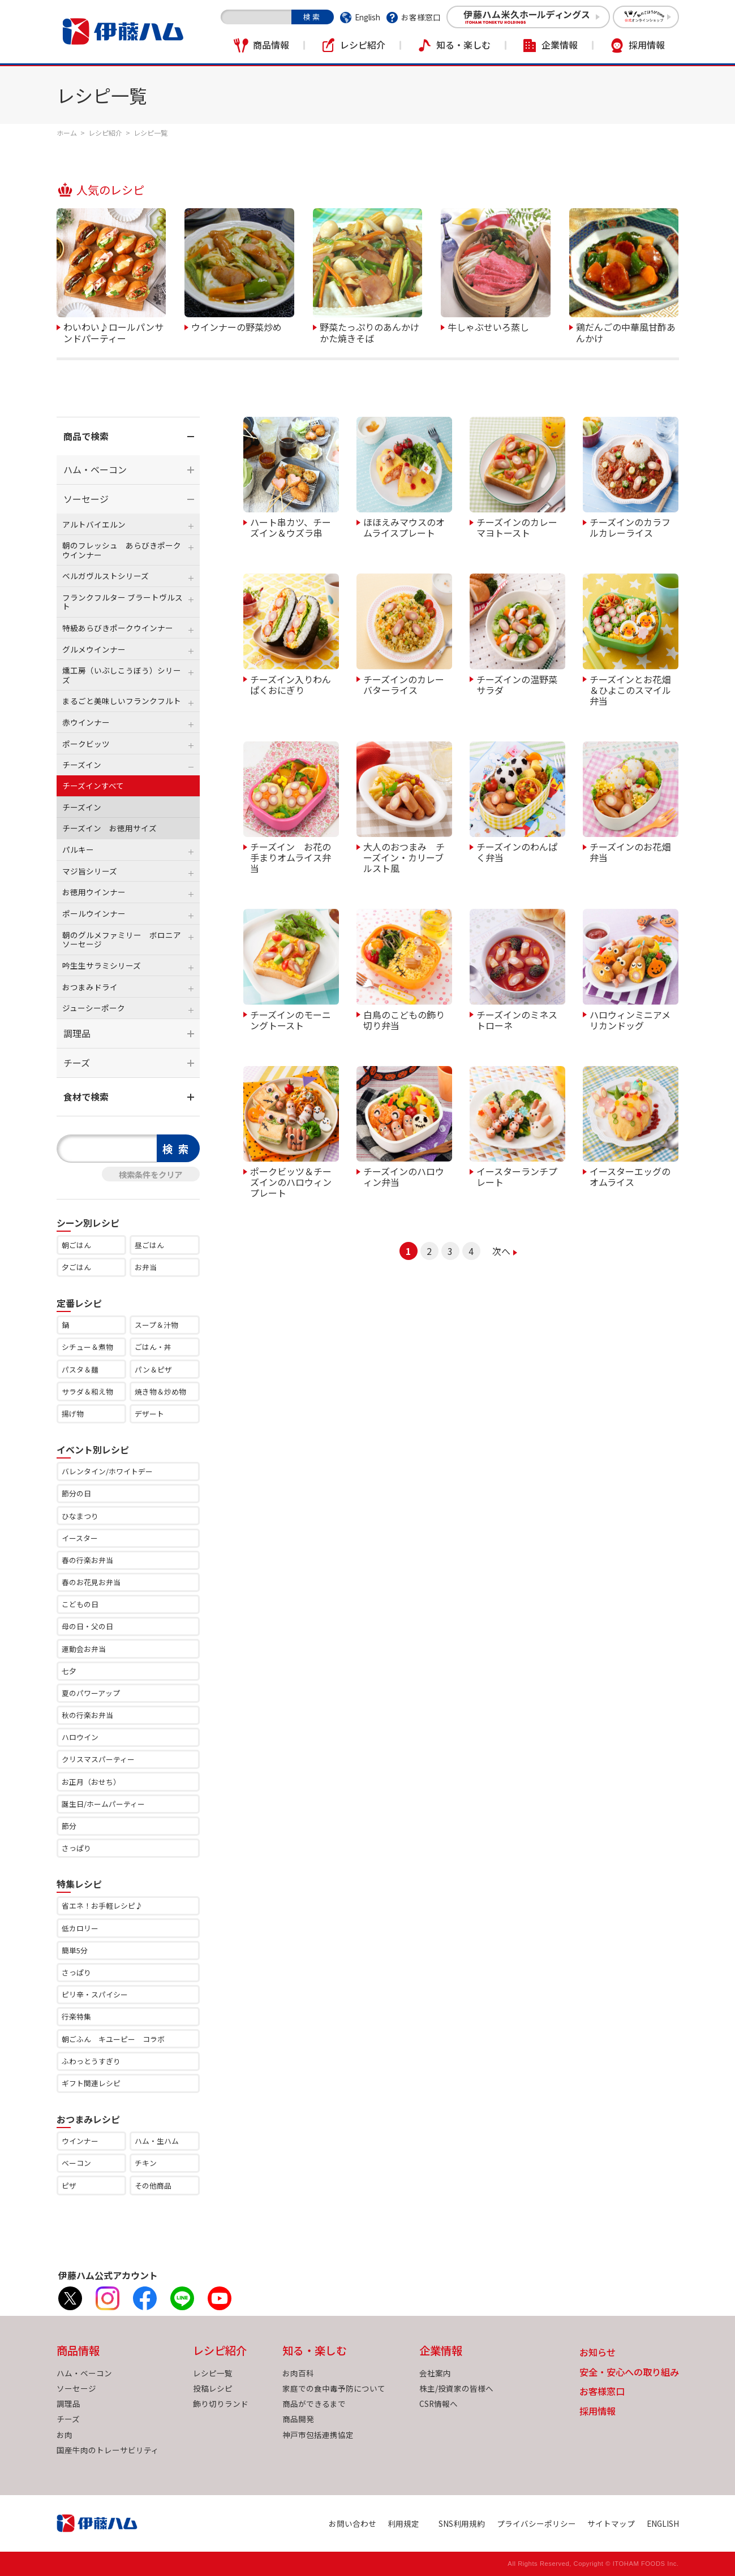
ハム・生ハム (157, 2140)
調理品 (77, 1033)
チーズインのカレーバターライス (403, 684)
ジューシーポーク (93, 1007)
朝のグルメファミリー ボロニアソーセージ (121, 939)
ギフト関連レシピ (91, 2083)
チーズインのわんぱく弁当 (516, 851)
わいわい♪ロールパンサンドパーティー (113, 331)
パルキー (78, 849)
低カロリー (80, 1928)
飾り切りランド (220, 2403)
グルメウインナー (94, 649)
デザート (149, 1413)
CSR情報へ (438, 2403)
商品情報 (271, 44)
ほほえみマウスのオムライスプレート (404, 526)
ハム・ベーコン (95, 469)
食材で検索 (86, 1096)
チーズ (76, 1062)
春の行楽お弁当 (87, 1560)
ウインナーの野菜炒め (236, 326)
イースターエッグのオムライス (630, 1176)
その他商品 (153, 2185)
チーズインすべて (93, 785)
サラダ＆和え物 (87, 1391)
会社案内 (435, 2372)
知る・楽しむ (463, 44)
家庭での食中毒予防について (333, 2388)
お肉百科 (298, 2372)
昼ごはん (149, 1245)
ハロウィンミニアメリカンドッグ (630, 1019)
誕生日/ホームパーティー (103, 1803)
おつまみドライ (90, 987)
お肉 (64, 2434)
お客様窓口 (421, 17)
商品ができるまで (314, 2403)
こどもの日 (80, 1604)
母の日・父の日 (87, 1626)
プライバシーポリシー (536, 2523)
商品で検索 (86, 436)
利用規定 (403, 2523)
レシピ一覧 (213, 2372)
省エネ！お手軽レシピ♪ (102, 1905)
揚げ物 (73, 1413)
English (367, 17)
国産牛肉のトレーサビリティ (108, 2449)
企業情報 (559, 44)
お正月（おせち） (91, 1781)
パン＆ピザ (153, 1369)
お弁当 (146, 1267)
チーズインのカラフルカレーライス (630, 526)
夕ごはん (76, 1267)
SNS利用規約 (462, 2523)
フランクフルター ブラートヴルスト (122, 602)
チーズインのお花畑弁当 (630, 851)
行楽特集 (76, 2016)
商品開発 (298, 2418)
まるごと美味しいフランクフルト (121, 700)
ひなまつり (80, 1516)
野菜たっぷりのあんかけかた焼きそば (369, 331)
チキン (146, 2163)
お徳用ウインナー (94, 891)
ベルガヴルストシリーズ (105, 575)
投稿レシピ (213, 2388)
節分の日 (76, 1493)
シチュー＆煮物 (87, 1346)
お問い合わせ (352, 2523)
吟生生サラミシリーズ (101, 965)
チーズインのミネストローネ (516, 1019)
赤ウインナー (86, 722)
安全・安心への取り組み (629, 2373)
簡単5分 (75, 1950)
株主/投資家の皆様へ (456, 2388)
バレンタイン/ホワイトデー (107, 1471)
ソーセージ (86, 499)
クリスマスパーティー (98, 1759)
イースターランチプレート (516, 1176)
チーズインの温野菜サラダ (516, 684)
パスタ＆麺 (80, 1369)
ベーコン (76, 2163)
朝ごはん (76, 1245)
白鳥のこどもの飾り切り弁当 (404, 1019)
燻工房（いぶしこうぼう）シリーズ (121, 675)
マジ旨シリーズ (89, 871)
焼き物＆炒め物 (160, 1391)
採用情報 (647, 44)
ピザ (69, 2185)
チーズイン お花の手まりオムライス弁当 (290, 857)
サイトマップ (611, 2523)
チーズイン (81, 764)
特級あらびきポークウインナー (117, 627)
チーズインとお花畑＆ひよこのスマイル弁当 (630, 689)
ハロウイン (80, 1737)
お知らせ (597, 2353)
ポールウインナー (94, 913)
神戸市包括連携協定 (318, 2434)
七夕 (69, 1670)
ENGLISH (663, 2523)
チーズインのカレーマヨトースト (516, 526)
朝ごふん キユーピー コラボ (113, 2039)
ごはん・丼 (153, 1346)
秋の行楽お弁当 (87, 1715)
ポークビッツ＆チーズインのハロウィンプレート (291, 1181)
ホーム (67, 132)
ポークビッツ (86, 743)
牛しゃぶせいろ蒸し (488, 326)
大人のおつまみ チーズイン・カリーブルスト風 (404, 857)
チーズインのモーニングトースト (290, 1019)
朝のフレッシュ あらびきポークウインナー (121, 550)
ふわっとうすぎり (91, 2061)
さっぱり (76, 1848)
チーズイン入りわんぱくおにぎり (290, 684)
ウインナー (80, 2140)
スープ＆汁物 (156, 1324)
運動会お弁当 (84, 1648)
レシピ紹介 (362, 44)
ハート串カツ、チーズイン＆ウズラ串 (290, 526)
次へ (501, 1251)
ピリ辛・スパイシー (95, 1994)
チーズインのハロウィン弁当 (403, 1176)
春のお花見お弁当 (91, 1582)
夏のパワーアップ (91, 1693)
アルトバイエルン (94, 524)
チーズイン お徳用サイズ (109, 828)
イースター (80, 1538)
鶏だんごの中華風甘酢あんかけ (626, 331)
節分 (69, 1825)
